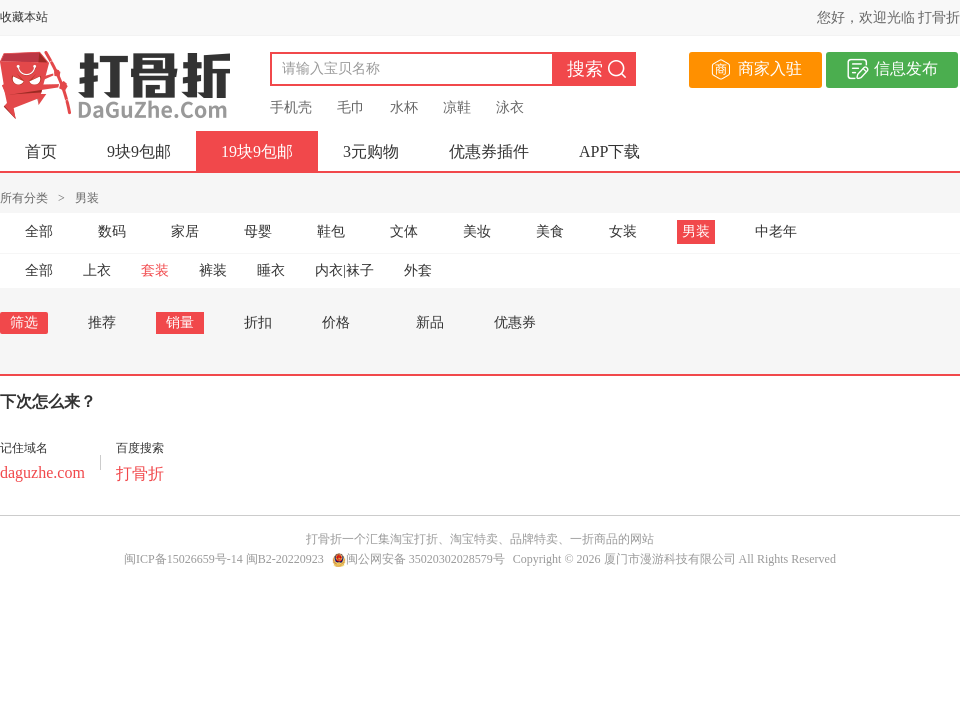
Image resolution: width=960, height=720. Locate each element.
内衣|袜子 (344, 270)
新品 (430, 322)
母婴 (258, 231)
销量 (180, 322)
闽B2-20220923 (285, 559)
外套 (418, 270)
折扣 (258, 322)
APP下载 (609, 151)
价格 (344, 322)
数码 (112, 231)
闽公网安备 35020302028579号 (418, 559)
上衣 (97, 270)
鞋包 (331, 231)
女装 (623, 231)
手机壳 (291, 107)
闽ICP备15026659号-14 (183, 559)
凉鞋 (457, 107)
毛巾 (351, 107)
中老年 (776, 231)
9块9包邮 (139, 151)
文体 (404, 231)
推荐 (102, 322)
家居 (185, 231)
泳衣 (510, 107)
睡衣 (271, 270)
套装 (155, 270)
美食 (550, 231)
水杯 (404, 107)
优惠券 (515, 322)
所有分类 (24, 198)
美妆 (477, 231)
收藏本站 (24, 17)
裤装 (213, 270)
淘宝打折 (414, 539)
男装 (696, 231)
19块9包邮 (257, 151)
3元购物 (371, 151)
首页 (41, 151)
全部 (39, 231)
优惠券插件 (489, 151)
